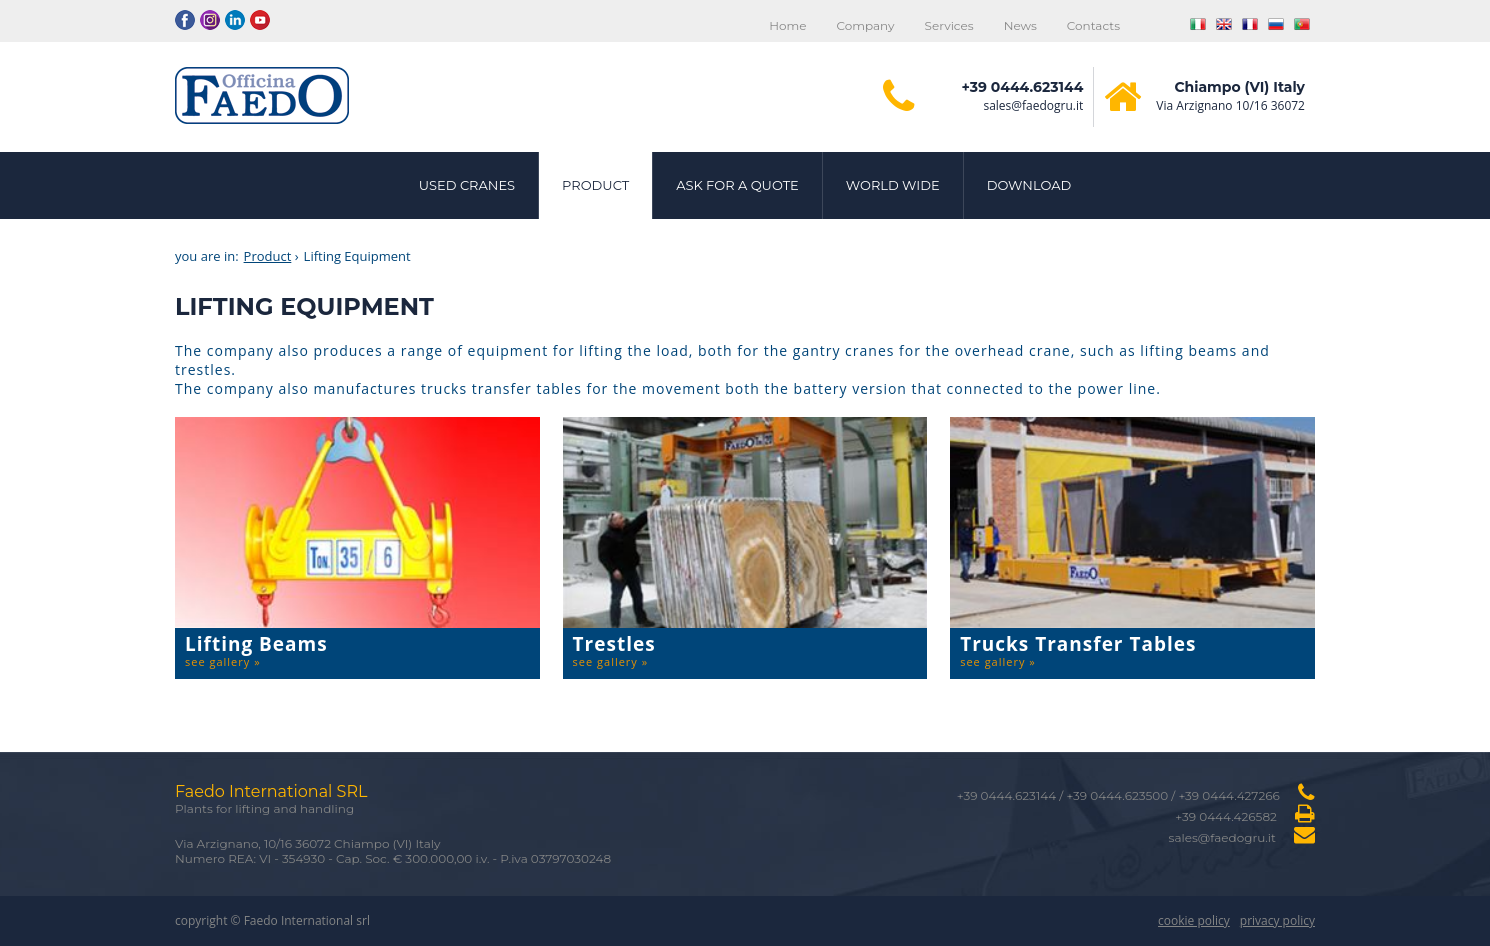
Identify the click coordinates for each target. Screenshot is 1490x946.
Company (865, 25)
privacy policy (1277, 920)
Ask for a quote (737, 185)
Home (787, 25)
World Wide (893, 185)
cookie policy (1194, 920)
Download (1029, 185)
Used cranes (467, 185)
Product (595, 185)
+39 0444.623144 (1023, 87)
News (1020, 25)
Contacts (1093, 25)
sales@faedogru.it (1033, 105)
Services (949, 25)
